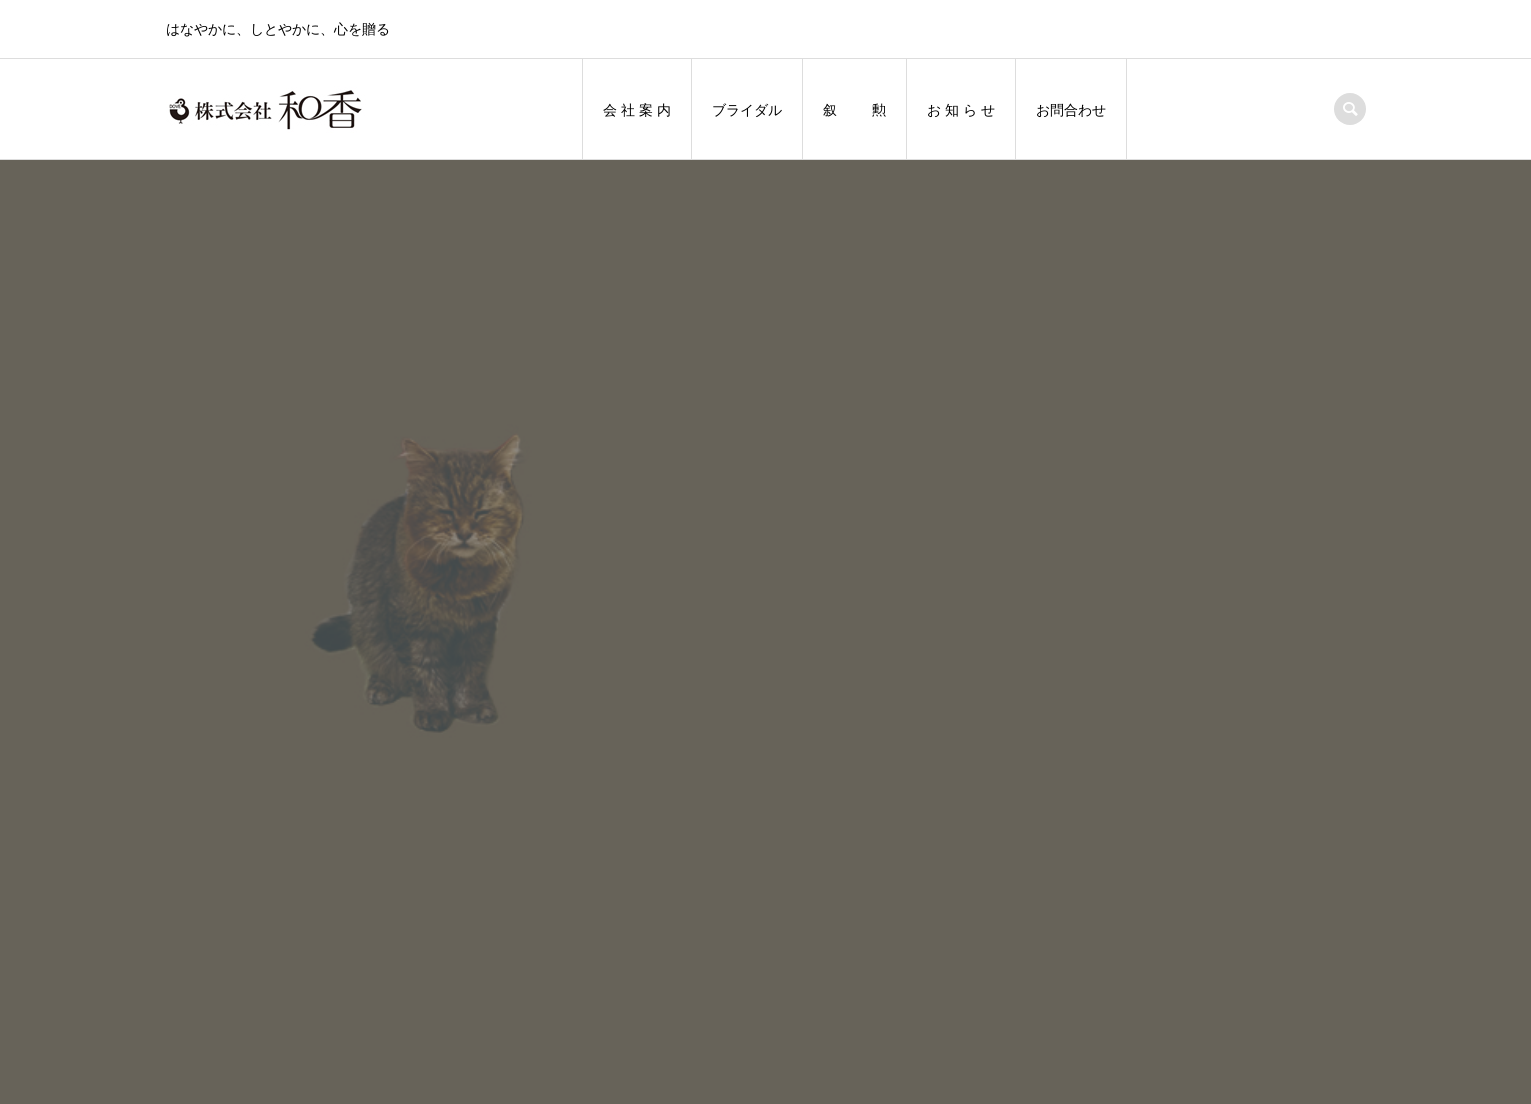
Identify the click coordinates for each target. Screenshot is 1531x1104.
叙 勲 (855, 110)
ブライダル (747, 110)
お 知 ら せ (961, 110)
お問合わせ (1071, 110)
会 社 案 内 (637, 110)
